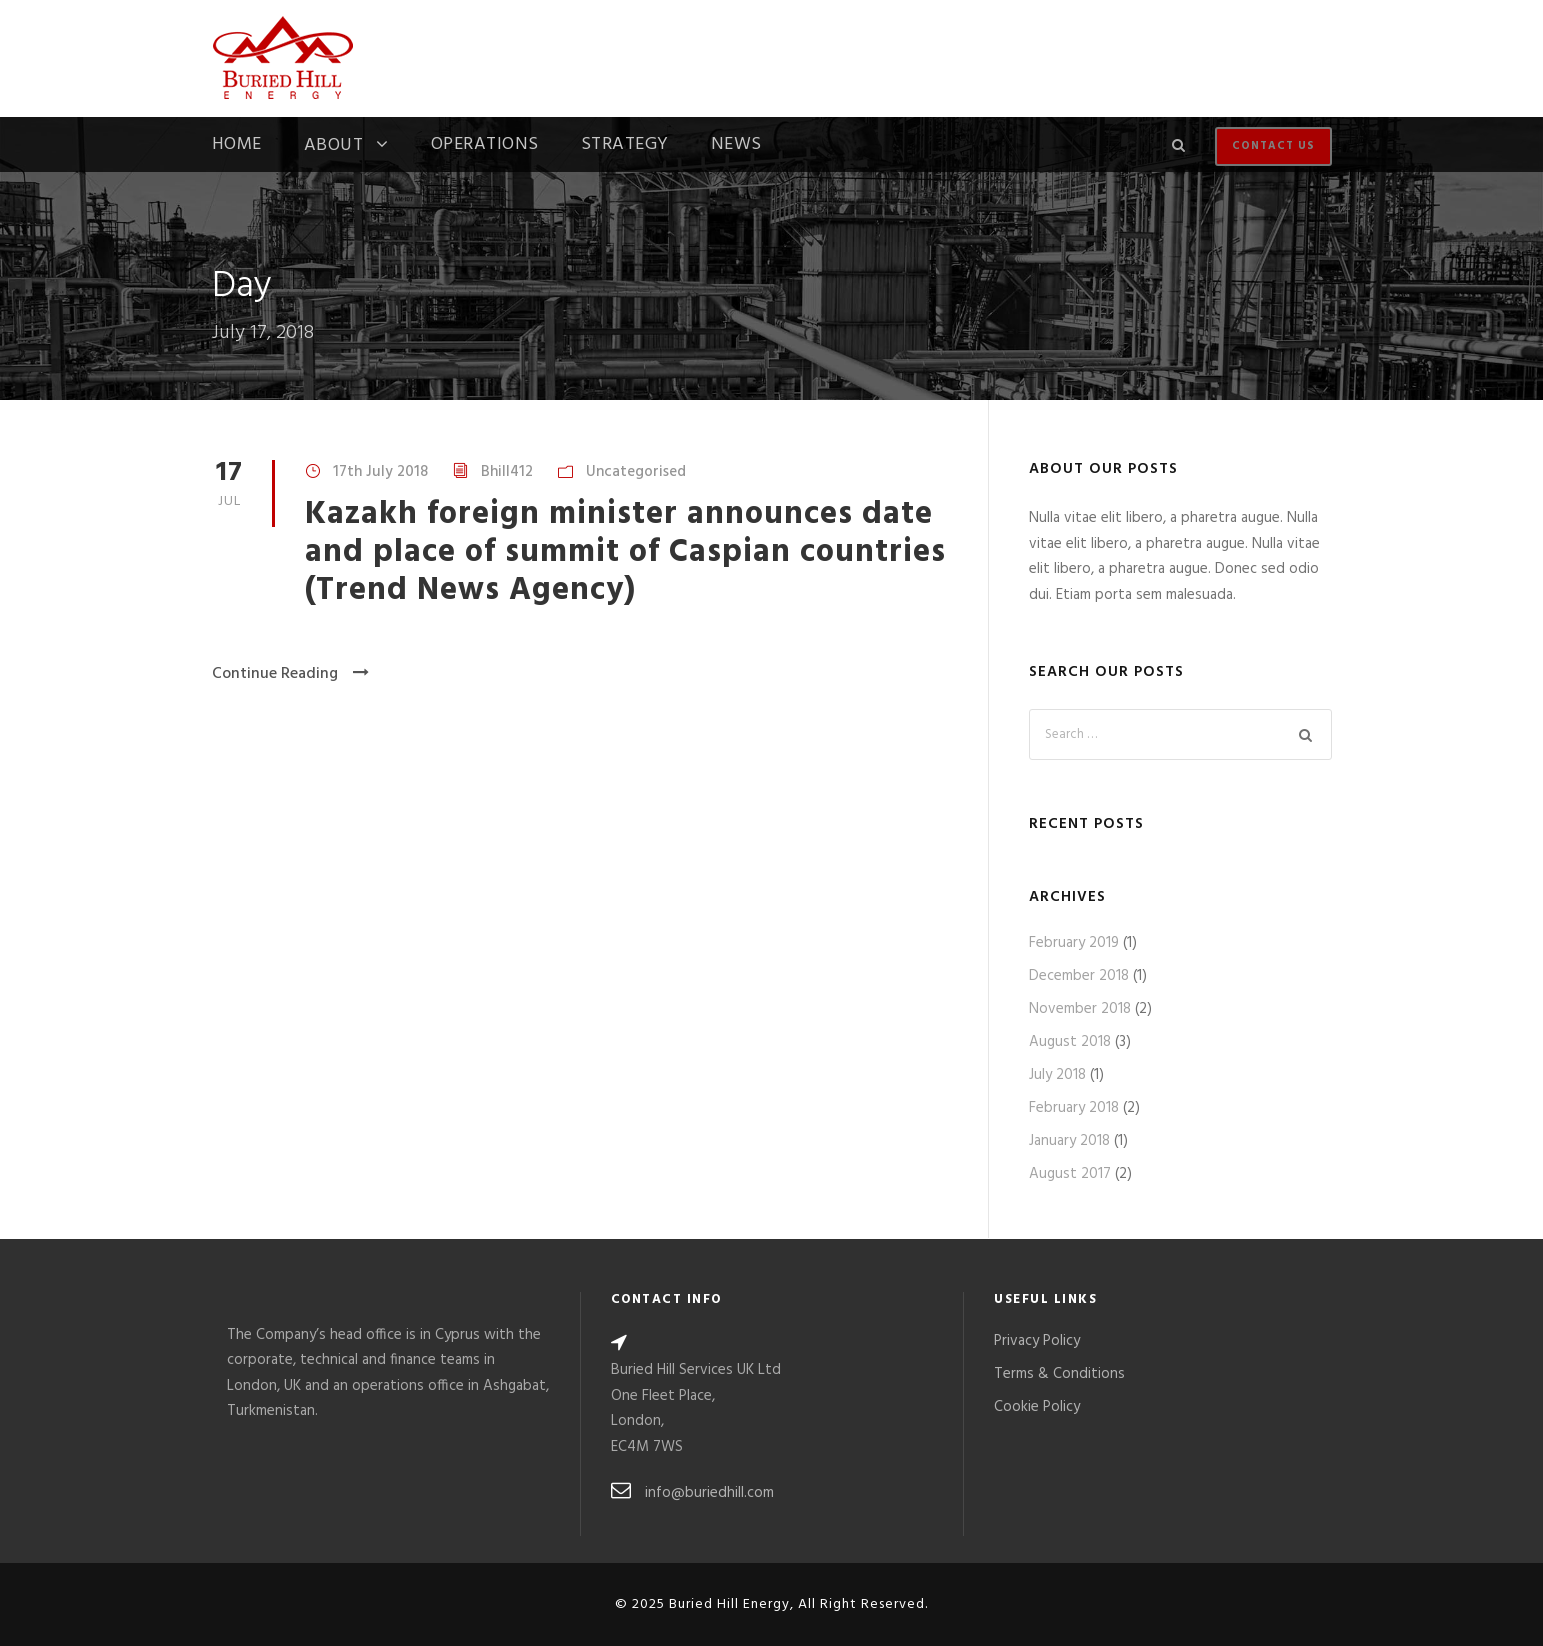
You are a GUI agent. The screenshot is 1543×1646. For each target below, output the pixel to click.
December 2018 (1079, 976)
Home (237, 147)
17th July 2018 (380, 472)
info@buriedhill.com (709, 1493)
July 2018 (1057, 1075)
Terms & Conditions (1059, 1374)
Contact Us (1273, 146)
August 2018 (1070, 1042)
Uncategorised (636, 472)
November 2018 (1080, 1009)
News (736, 147)
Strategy (625, 147)
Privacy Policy (1037, 1341)
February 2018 (1074, 1108)
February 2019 (1074, 943)
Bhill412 (507, 472)
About (334, 147)
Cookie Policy (1037, 1407)
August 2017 (1070, 1174)
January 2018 (1069, 1141)
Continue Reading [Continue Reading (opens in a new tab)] (290, 674)
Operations (485, 147)
